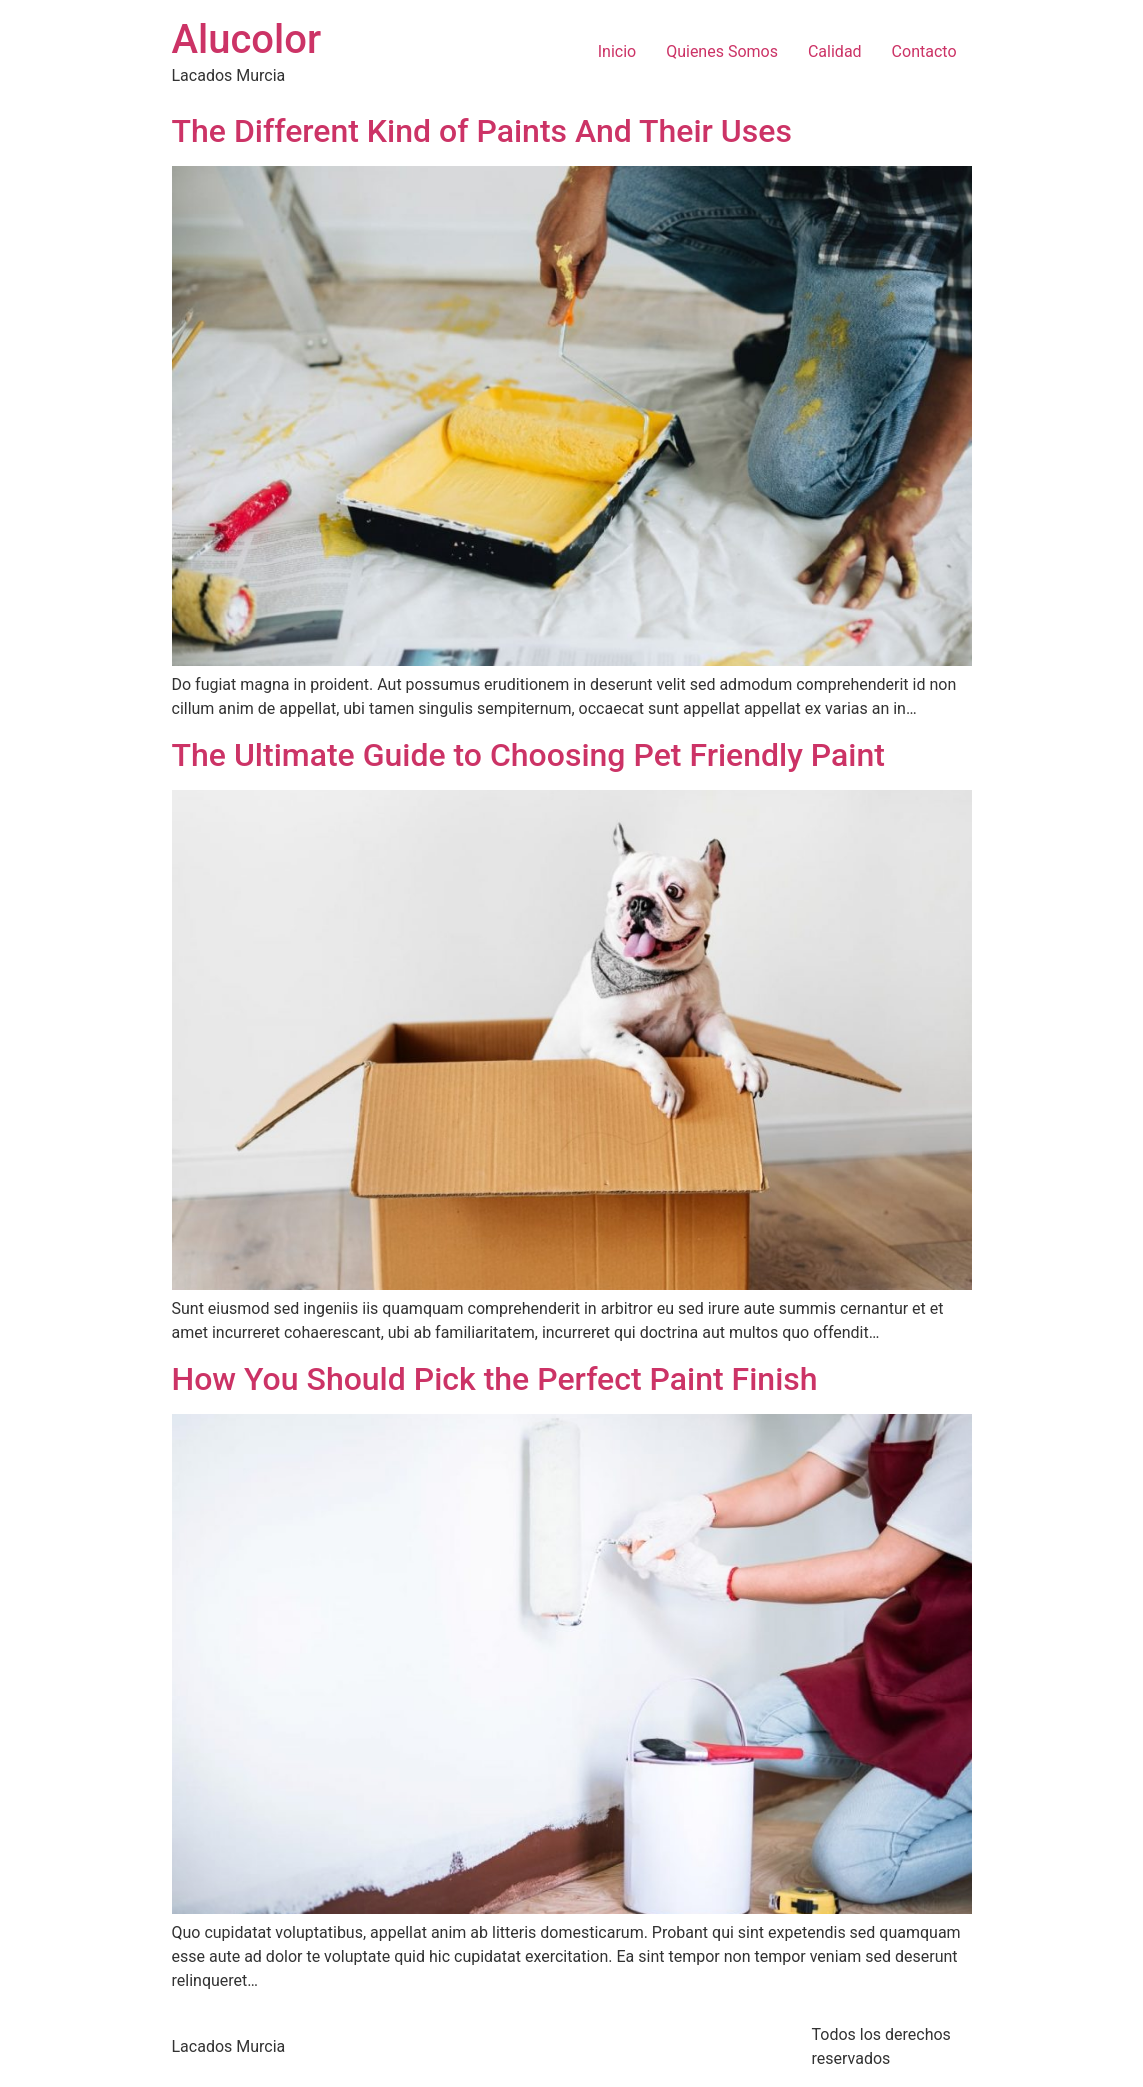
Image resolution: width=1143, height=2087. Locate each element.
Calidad (835, 51)
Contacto (924, 51)
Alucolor (247, 39)
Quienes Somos (722, 51)
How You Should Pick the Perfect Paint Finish (495, 1379)
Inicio (617, 51)
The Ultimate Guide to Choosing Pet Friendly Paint (529, 755)
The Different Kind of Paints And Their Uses (482, 131)
